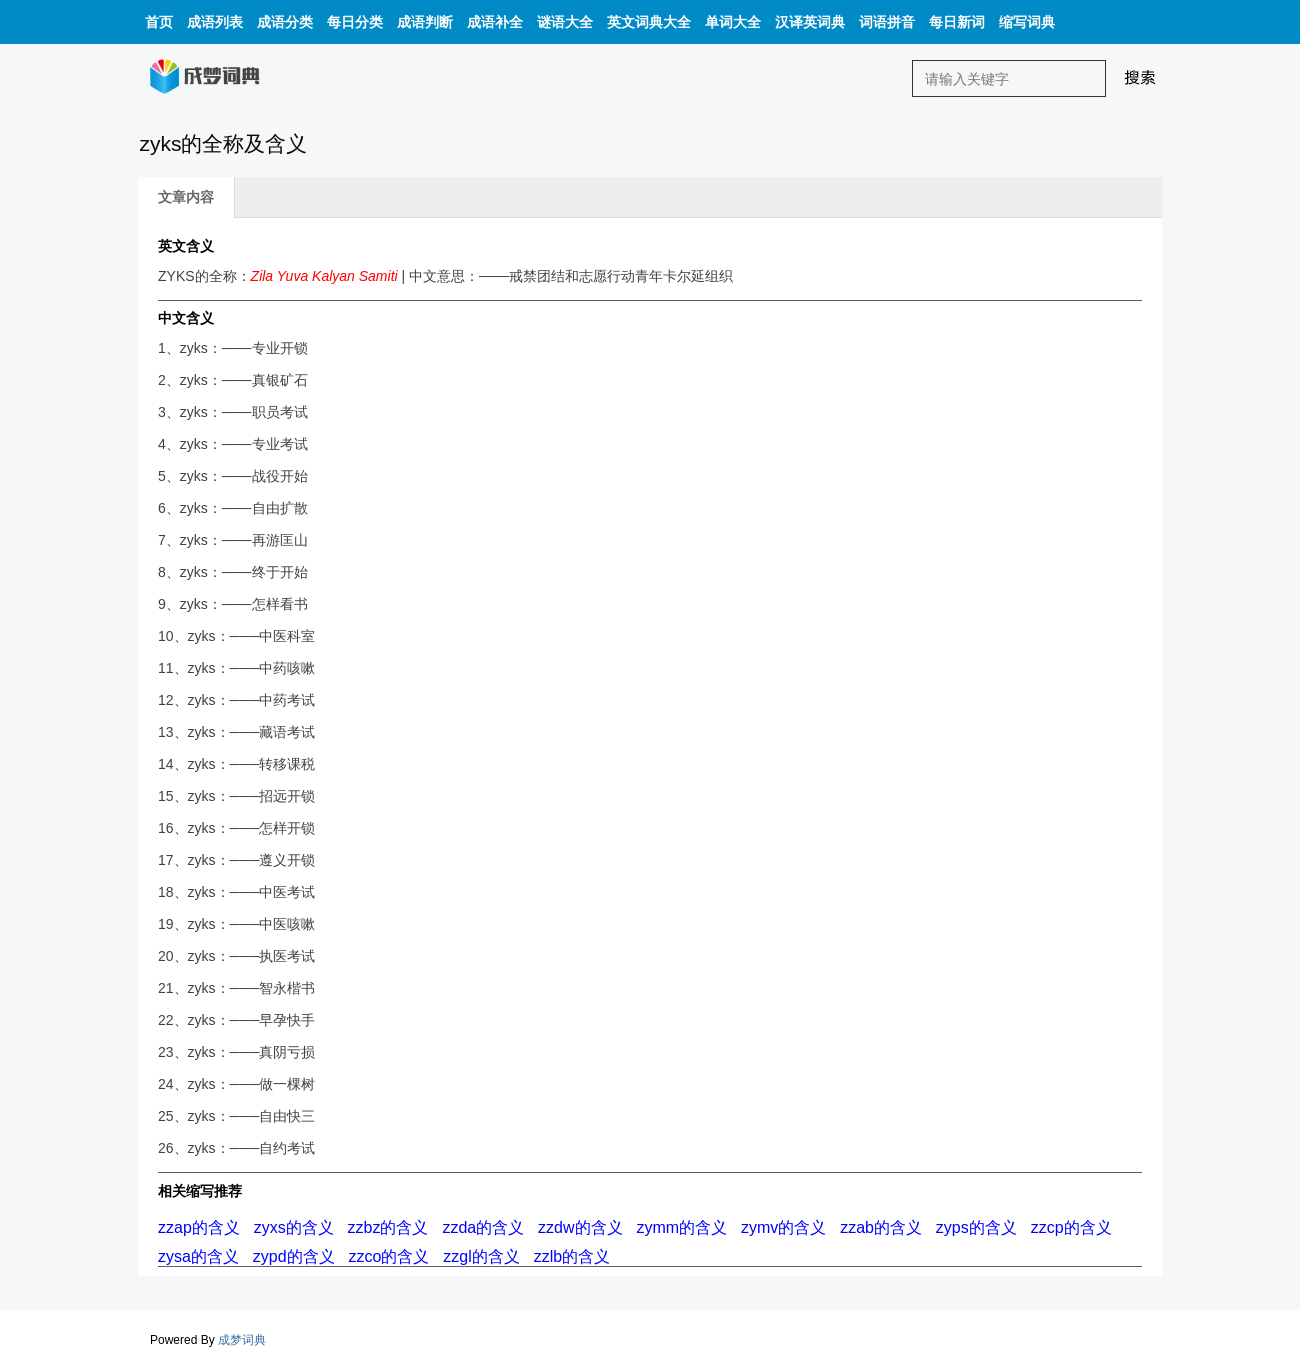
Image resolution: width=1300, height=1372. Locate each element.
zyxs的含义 (294, 1227)
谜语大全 (565, 22)
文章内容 (186, 197)
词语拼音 (887, 22)
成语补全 (495, 22)
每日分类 (355, 22)
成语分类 (285, 22)
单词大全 (733, 22)
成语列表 (215, 22)
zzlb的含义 (572, 1256)
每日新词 (957, 22)
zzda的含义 (483, 1227)
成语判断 (425, 22)
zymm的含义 (681, 1227)
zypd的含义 (294, 1256)
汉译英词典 (810, 22)
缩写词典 (1027, 22)
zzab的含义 (881, 1227)
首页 (159, 22)
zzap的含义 (199, 1227)
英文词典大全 (649, 22)
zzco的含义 (388, 1256)
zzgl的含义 (481, 1256)
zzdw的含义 (580, 1227)
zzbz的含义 (388, 1227)
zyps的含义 (976, 1227)
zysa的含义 (198, 1256)
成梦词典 (242, 1340)
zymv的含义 (783, 1227)
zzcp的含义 (1071, 1227)
